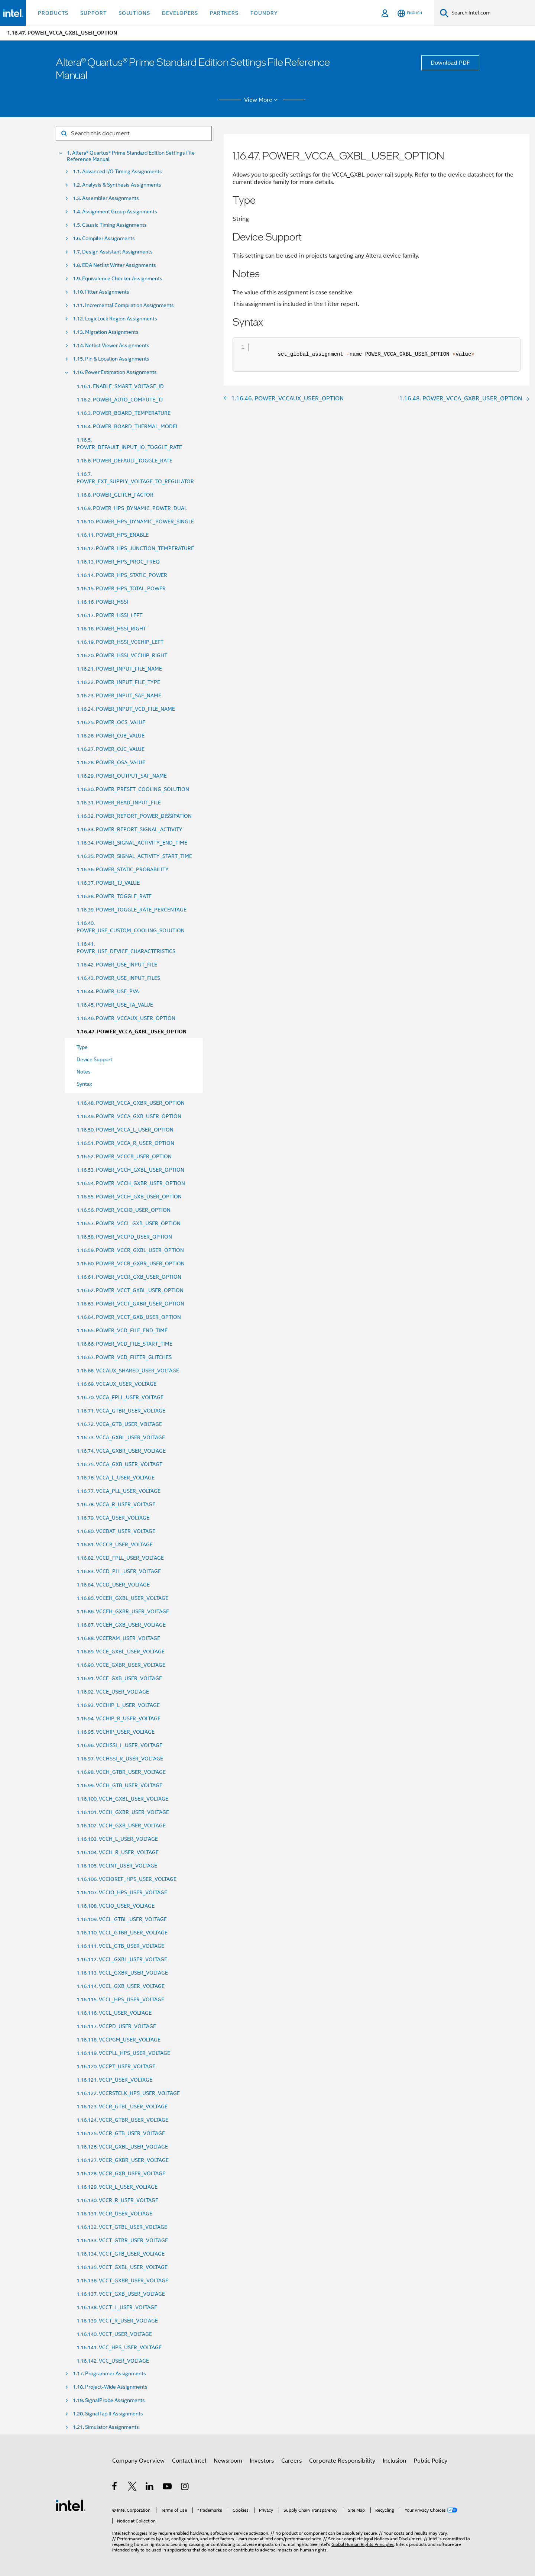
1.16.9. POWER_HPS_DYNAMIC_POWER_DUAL (132, 508)
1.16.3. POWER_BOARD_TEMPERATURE (124, 413)
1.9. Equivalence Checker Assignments (117, 278)
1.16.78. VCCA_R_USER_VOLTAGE (116, 1504)
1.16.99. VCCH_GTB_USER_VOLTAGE (119, 1785)
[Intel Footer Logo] (70, 2505)
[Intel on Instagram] (185, 2487)
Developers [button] (180, 13)
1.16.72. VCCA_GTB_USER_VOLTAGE (119, 1424)
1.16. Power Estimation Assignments (115, 372)
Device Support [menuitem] (94, 1059)
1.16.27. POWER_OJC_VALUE (111, 749)
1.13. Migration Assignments (106, 332)
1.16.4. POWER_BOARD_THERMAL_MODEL (127, 426)
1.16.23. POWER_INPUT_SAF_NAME (119, 695)
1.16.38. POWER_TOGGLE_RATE (114, 896)
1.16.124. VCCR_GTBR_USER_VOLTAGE (122, 2120)
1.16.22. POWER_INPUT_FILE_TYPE (118, 682)
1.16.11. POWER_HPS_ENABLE (113, 535)
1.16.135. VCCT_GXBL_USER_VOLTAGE (122, 2267)
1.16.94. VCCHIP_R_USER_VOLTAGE (118, 1718)
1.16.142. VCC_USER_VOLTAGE (113, 2360)
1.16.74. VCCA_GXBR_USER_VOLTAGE (121, 1450)
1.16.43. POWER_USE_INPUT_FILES (118, 978)
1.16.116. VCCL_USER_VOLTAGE (114, 2013)
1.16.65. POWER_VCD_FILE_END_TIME (122, 1330)
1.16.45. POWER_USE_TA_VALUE (115, 1004)
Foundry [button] (264, 13)
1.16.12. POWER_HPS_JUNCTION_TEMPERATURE (135, 548)
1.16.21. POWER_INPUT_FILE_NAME (119, 668)
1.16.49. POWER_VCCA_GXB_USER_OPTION (129, 1116)
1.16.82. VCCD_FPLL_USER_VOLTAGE (120, 1558)
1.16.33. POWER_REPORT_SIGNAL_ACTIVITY (129, 829)
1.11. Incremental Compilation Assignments (123, 305)
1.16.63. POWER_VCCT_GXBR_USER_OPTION (130, 1303)
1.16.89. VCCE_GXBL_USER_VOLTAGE (121, 1651)
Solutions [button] (134, 13)
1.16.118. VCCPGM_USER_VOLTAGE (118, 2039)
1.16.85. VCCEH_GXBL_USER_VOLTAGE (122, 1598)
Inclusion (394, 2460)
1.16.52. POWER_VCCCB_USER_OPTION (124, 1156)
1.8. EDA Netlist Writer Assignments (114, 265)
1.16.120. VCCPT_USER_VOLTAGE (116, 2066)
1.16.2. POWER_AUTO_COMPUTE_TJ (120, 399)
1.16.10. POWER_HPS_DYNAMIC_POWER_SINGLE (135, 521)
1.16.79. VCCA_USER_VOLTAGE (113, 1517)
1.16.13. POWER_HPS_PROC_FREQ (118, 561)
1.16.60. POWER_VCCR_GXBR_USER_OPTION (131, 1263)
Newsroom (228, 2460)
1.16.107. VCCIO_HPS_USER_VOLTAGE (122, 1892)
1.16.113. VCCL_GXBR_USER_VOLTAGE (122, 1972)
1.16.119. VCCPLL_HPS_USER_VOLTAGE (123, 2053)
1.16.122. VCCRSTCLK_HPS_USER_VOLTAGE (128, 2093)
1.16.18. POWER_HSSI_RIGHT (111, 628)
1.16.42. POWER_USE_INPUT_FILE (117, 964)
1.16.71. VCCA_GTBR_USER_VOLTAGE (121, 1410)
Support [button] (93, 13)
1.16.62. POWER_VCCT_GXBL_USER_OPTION (130, 1290)
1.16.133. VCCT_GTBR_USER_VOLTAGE (122, 2240)
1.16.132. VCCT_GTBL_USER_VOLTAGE (122, 2227)
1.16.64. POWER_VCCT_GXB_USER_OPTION (129, 1317)
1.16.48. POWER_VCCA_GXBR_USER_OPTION (131, 1103)
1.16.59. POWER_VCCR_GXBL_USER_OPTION (130, 1250)
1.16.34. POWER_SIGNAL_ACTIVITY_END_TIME (132, 842)
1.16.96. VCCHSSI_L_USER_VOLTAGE (119, 1745)
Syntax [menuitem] (84, 1084)
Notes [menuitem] (84, 1071)
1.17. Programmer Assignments (109, 2373)
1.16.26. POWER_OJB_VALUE (111, 735)
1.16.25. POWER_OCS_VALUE (111, 722)
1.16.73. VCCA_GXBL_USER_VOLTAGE (121, 1437)
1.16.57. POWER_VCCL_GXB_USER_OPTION (129, 1223)
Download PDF (450, 63)
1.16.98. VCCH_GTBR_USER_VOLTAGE (121, 1772)
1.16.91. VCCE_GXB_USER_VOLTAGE (119, 1678)
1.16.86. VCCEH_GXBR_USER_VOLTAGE (123, 1611)
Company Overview (138, 2460)
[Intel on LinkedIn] (150, 2487)
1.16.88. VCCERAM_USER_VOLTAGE (118, 1638)
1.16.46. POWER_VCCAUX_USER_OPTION (126, 1018)
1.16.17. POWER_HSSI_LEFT (109, 615)
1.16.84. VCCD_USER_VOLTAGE (113, 1584)
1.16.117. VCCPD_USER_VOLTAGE (116, 2026)
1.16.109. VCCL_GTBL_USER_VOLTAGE (122, 1919)
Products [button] (53, 13)
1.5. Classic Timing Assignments (110, 225)
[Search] (444, 12)
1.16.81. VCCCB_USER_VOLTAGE (115, 1544)
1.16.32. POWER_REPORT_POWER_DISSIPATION (134, 816)
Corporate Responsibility (342, 2460)
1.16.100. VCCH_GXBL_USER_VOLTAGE (122, 1798)
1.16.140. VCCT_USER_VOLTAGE (114, 2334)
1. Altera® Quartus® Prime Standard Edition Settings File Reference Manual (131, 156)
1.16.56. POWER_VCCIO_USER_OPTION (124, 1210)
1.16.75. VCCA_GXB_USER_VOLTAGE (119, 1464)
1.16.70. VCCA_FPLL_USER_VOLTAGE (120, 1397)
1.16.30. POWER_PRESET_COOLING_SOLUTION (133, 789)
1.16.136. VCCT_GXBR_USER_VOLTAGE (122, 2280)
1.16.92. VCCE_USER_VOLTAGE (113, 1691)
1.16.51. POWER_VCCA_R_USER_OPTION (125, 1143)
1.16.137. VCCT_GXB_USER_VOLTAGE (121, 2294)
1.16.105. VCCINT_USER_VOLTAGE (117, 1865)
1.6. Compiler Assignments (104, 238)
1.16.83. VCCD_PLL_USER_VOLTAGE (119, 1571)
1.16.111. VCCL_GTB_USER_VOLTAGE (120, 1946)
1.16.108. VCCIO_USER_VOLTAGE (116, 1905)
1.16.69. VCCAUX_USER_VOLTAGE (116, 1384)
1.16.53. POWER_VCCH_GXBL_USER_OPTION (130, 1169)
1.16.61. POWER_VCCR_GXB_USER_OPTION (129, 1277)
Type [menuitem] (82, 1047)
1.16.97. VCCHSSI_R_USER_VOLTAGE (120, 1758)
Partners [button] (224, 13)
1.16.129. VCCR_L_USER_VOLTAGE (117, 2186)
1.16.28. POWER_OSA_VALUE (111, 762)
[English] (410, 13)
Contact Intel (189, 2460)
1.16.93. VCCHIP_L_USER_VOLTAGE (118, 1705)
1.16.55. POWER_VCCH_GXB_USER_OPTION (129, 1196)
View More (262, 100)
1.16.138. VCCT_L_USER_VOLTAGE (117, 2307)
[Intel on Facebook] (115, 2487)
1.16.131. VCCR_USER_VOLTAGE (114, 2213)
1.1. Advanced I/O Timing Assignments (117, 171)
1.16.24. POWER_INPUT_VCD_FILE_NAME (126, 709)
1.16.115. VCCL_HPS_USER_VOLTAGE (120, 1999)
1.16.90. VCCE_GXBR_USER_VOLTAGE (121, 1665)
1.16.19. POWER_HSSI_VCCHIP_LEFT (120, 642)
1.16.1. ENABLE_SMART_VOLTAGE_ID (120, 386)
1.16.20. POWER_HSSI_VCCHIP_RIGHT (122, 655)
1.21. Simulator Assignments (106, 2427)
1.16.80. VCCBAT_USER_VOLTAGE (116, 1531)
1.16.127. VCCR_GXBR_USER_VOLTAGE (123, 2160)
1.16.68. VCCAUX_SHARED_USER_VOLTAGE (128, 1370)
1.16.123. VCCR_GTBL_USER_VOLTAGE (122, 2106)
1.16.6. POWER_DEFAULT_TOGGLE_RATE (124, 460)
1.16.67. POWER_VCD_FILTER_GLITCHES (124, 1357)
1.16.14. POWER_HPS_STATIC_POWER (122, 575)
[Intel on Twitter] (132, 2487)
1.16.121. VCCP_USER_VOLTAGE (114, 2079)
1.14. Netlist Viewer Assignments (111, 345)
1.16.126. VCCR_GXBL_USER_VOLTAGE (122, 2146)
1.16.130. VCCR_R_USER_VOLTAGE (117, 2200)
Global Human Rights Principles (362, 2544)
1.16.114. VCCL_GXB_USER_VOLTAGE (121, 1986)
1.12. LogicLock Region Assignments (115, 319)
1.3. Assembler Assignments (106, 198)
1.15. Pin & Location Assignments (111, 359)
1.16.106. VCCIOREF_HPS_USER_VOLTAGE (126, 1879)
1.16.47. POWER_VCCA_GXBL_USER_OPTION (132, 1031)
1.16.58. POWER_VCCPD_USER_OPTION (124, 1236)
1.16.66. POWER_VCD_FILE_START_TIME (124, 1343)
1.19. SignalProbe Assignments (109, 2400)
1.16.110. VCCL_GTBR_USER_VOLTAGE (122, 1932)
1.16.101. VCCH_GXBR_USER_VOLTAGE (123, 1812)
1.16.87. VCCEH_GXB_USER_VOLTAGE (121, 1624)
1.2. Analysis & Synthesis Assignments (117, 185)
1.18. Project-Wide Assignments (110, 2387)
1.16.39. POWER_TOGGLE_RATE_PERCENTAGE (132, 909)
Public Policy (430, 2460)
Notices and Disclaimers (398, 2538)
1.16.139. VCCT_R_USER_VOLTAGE (117, 2320)
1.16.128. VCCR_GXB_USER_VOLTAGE (121, 2173)
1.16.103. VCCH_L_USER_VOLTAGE (117, 1839)
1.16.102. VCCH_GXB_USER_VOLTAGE (121, 1825)
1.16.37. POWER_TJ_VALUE (108, 882)
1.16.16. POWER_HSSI (102, 601)
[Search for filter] (134, 133)
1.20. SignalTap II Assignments (108, 2414)
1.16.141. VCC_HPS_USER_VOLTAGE (119, 2347)
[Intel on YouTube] (168, 2487)
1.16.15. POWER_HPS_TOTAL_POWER (121, 588)
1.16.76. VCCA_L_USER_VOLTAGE (116, 1477)
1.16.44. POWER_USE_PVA (108, 991)
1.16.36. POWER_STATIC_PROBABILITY (123, 869)
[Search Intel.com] (491, 13)
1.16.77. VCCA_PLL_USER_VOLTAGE (118, 1491)
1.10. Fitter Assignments (101, 292)
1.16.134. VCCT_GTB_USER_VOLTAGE (121, 2253)
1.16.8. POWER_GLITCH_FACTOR (115, 494)
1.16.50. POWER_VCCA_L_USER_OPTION (125, 1129)
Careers (291, 2460)
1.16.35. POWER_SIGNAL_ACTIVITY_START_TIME (134, 856)
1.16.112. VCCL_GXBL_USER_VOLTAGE (122, 1959)
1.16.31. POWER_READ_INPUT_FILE (119, 802)
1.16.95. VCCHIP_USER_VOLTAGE (116, 1731)
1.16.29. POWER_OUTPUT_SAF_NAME (122, 775)
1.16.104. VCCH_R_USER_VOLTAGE (118, 1852)
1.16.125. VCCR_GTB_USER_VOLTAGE (121, 2133)
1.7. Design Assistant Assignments (113, 252)
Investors (262, 2460)
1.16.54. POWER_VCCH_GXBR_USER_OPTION (131, 1183)
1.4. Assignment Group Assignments (115, 212)
